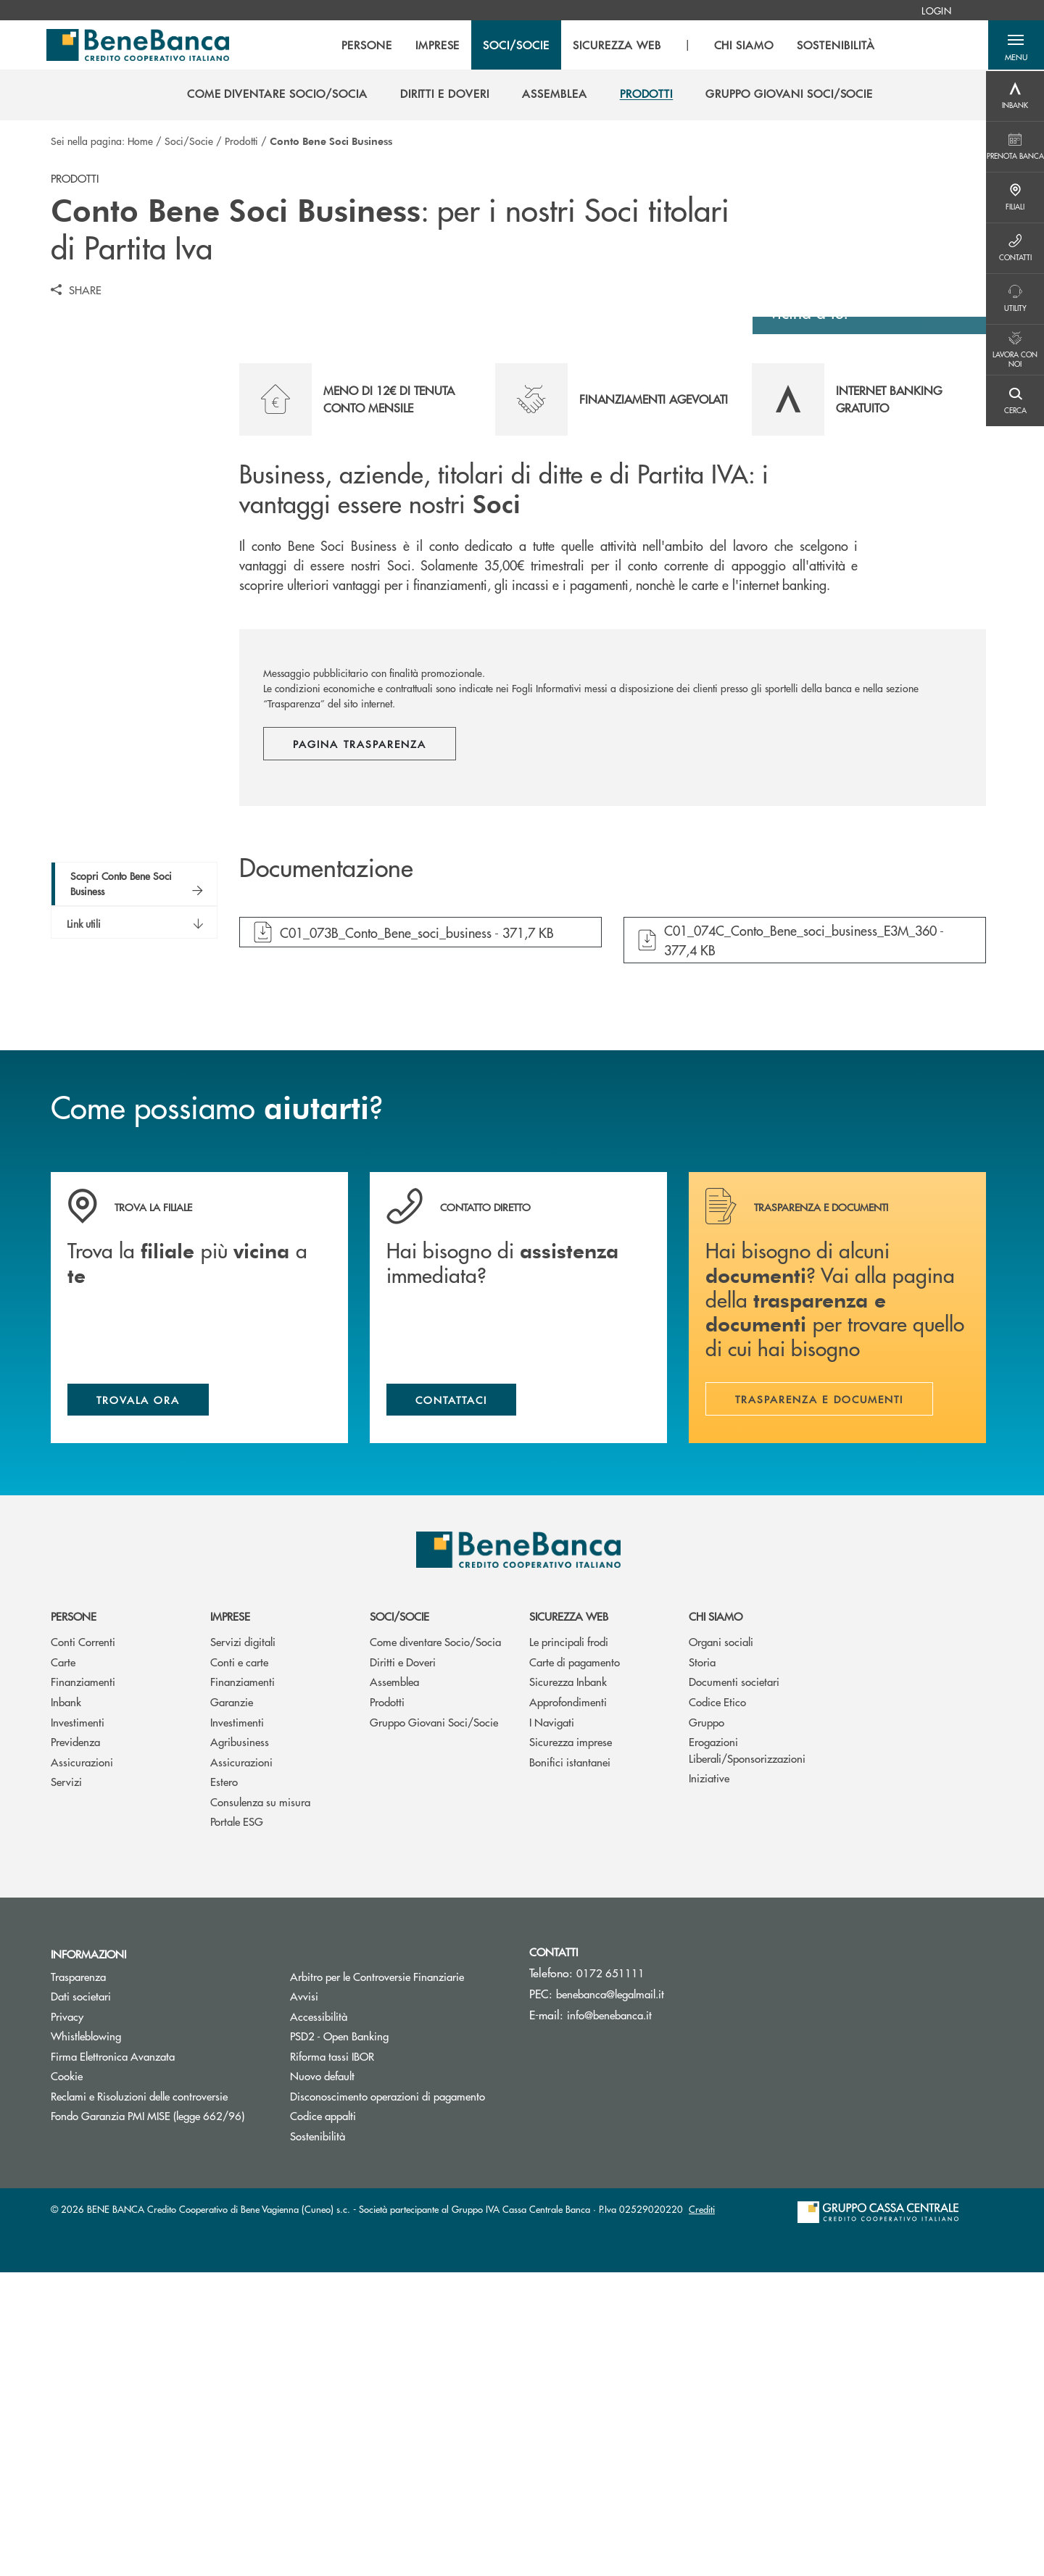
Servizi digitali (243, 1945)
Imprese (230, 1919)
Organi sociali (721, 1945)
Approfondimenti (568, 2005)
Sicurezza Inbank (568, 1985)
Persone (73, 1919)
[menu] (607, 45)
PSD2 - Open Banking (394, 2339)
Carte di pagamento (574, 1965)
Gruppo (706, 2024)
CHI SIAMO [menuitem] (743, 45)
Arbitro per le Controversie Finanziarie (399, 2279)
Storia (702, 1965)
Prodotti (241, 140)
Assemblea (394, 1985)
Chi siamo (715, 1919)
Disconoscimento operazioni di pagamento (387, 2398)
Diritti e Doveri (403, 1965)
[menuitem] (936, 10)
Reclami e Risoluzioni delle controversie (139, 2398)
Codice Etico (717, 2005)
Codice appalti (323, 2419)
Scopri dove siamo (862, 588)
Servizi (66, 2085)
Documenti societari (734, 1985)
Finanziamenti (83, 1985)
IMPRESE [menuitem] (437, 45)
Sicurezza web (568, 1919)
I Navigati (551, 2024)
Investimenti (77, 2024)
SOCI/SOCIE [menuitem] (516, 45)
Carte (63, 1965)
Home (140, 140)
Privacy (67, 2319)
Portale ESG (236, 2124)
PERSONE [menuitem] (366, 45)
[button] (1015, 45)
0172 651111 (610, 2275)
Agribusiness (239, 2045)
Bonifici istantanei (569, 2064)
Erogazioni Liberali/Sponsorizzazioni (747, 2053)
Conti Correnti (83, 1945)
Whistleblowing (86, 2339)
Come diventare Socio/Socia (435, 1945)
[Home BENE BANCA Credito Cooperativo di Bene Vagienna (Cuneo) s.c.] (140, 45)
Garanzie (231, 2005)
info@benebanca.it (609, 2317)
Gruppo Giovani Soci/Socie (434, 2024)
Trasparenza (78, 2279)
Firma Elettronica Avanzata (113, 2359)
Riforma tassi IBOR (387, 2359)
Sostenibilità (317, 2438)
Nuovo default (377, 2379)
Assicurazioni (82, 2064)
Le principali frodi (568, 1945)
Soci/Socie (189, 140)
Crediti (702, 2512)
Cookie (67, 2379)
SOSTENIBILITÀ (835, 45)
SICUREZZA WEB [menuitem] (616, 45)
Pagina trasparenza (359, 1045)
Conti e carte (239, 1965)
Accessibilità (318, 2319)
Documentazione (326, 1170)
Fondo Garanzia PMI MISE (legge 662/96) (159, 2419)
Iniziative (709, 2081)
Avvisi (304, 2299)
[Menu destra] (1015, 96)
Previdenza (75, 2045)
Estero (224, 2085)
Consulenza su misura (260, 2104)
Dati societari (81, 2299)
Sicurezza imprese (570, 2045)
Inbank (66, 2005)
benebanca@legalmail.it (610, 2296)
